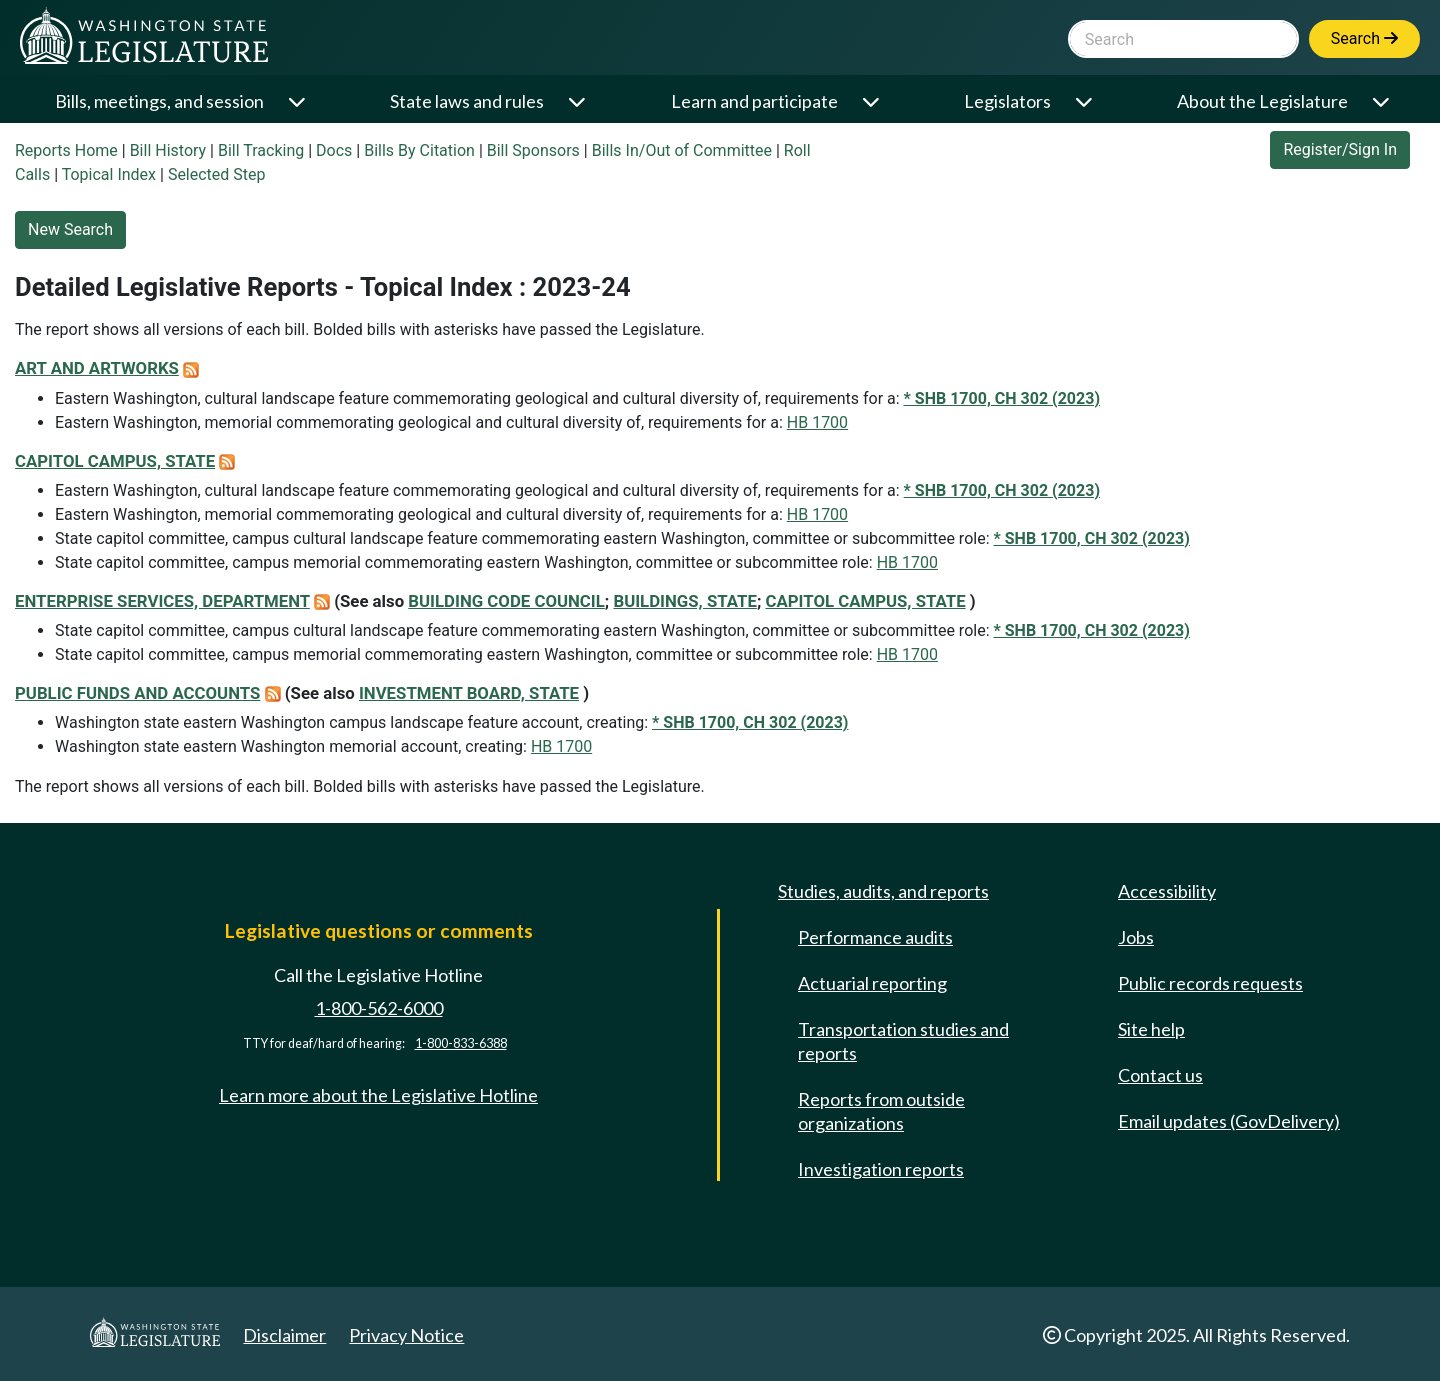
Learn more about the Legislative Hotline (378, 1095)
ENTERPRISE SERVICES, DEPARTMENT (162, 601)
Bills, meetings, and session (159, 101)
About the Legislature (1262, 101)
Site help (1151, 1029)
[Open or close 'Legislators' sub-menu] (1085, 101)
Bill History (168, 150)
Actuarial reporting (872, 983)
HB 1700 (817, 422)
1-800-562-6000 (379, 1008)
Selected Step (217, 174)
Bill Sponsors (533, 150)
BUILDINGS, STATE (684, 601)
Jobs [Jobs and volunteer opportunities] (1136, 937)
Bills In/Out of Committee (682, 150)
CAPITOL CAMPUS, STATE (115, 461)
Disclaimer (284, 1335)
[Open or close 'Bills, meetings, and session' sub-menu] (298, 101)
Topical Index (109, 174)
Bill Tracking (261, 150)
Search (1364, 38)
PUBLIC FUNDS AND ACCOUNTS (137, 693)
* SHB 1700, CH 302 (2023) (1002, 398)
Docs (334, 150)
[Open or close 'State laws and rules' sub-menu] (578, 101)
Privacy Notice (406, 1335)
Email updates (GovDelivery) (1229, 1121)
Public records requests (1210, 983)
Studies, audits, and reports (883, 891)
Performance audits (875, 937)
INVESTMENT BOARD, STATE (469, 693)
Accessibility (1167, 891)
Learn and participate (754, 101)
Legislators (1007, 101)
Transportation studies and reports (903, 1041)
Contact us (1160, 1075)
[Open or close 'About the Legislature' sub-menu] (1382, 101)
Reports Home (66, 150)
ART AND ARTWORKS (97, 368)
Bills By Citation (419, 150)
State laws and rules (467, 101)
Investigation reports (881, 1169)
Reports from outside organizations (881, 1111)
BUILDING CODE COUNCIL (506, 601)
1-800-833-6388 (461, 1043)
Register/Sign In (1340, 149)
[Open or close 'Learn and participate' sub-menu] (872, 101)
